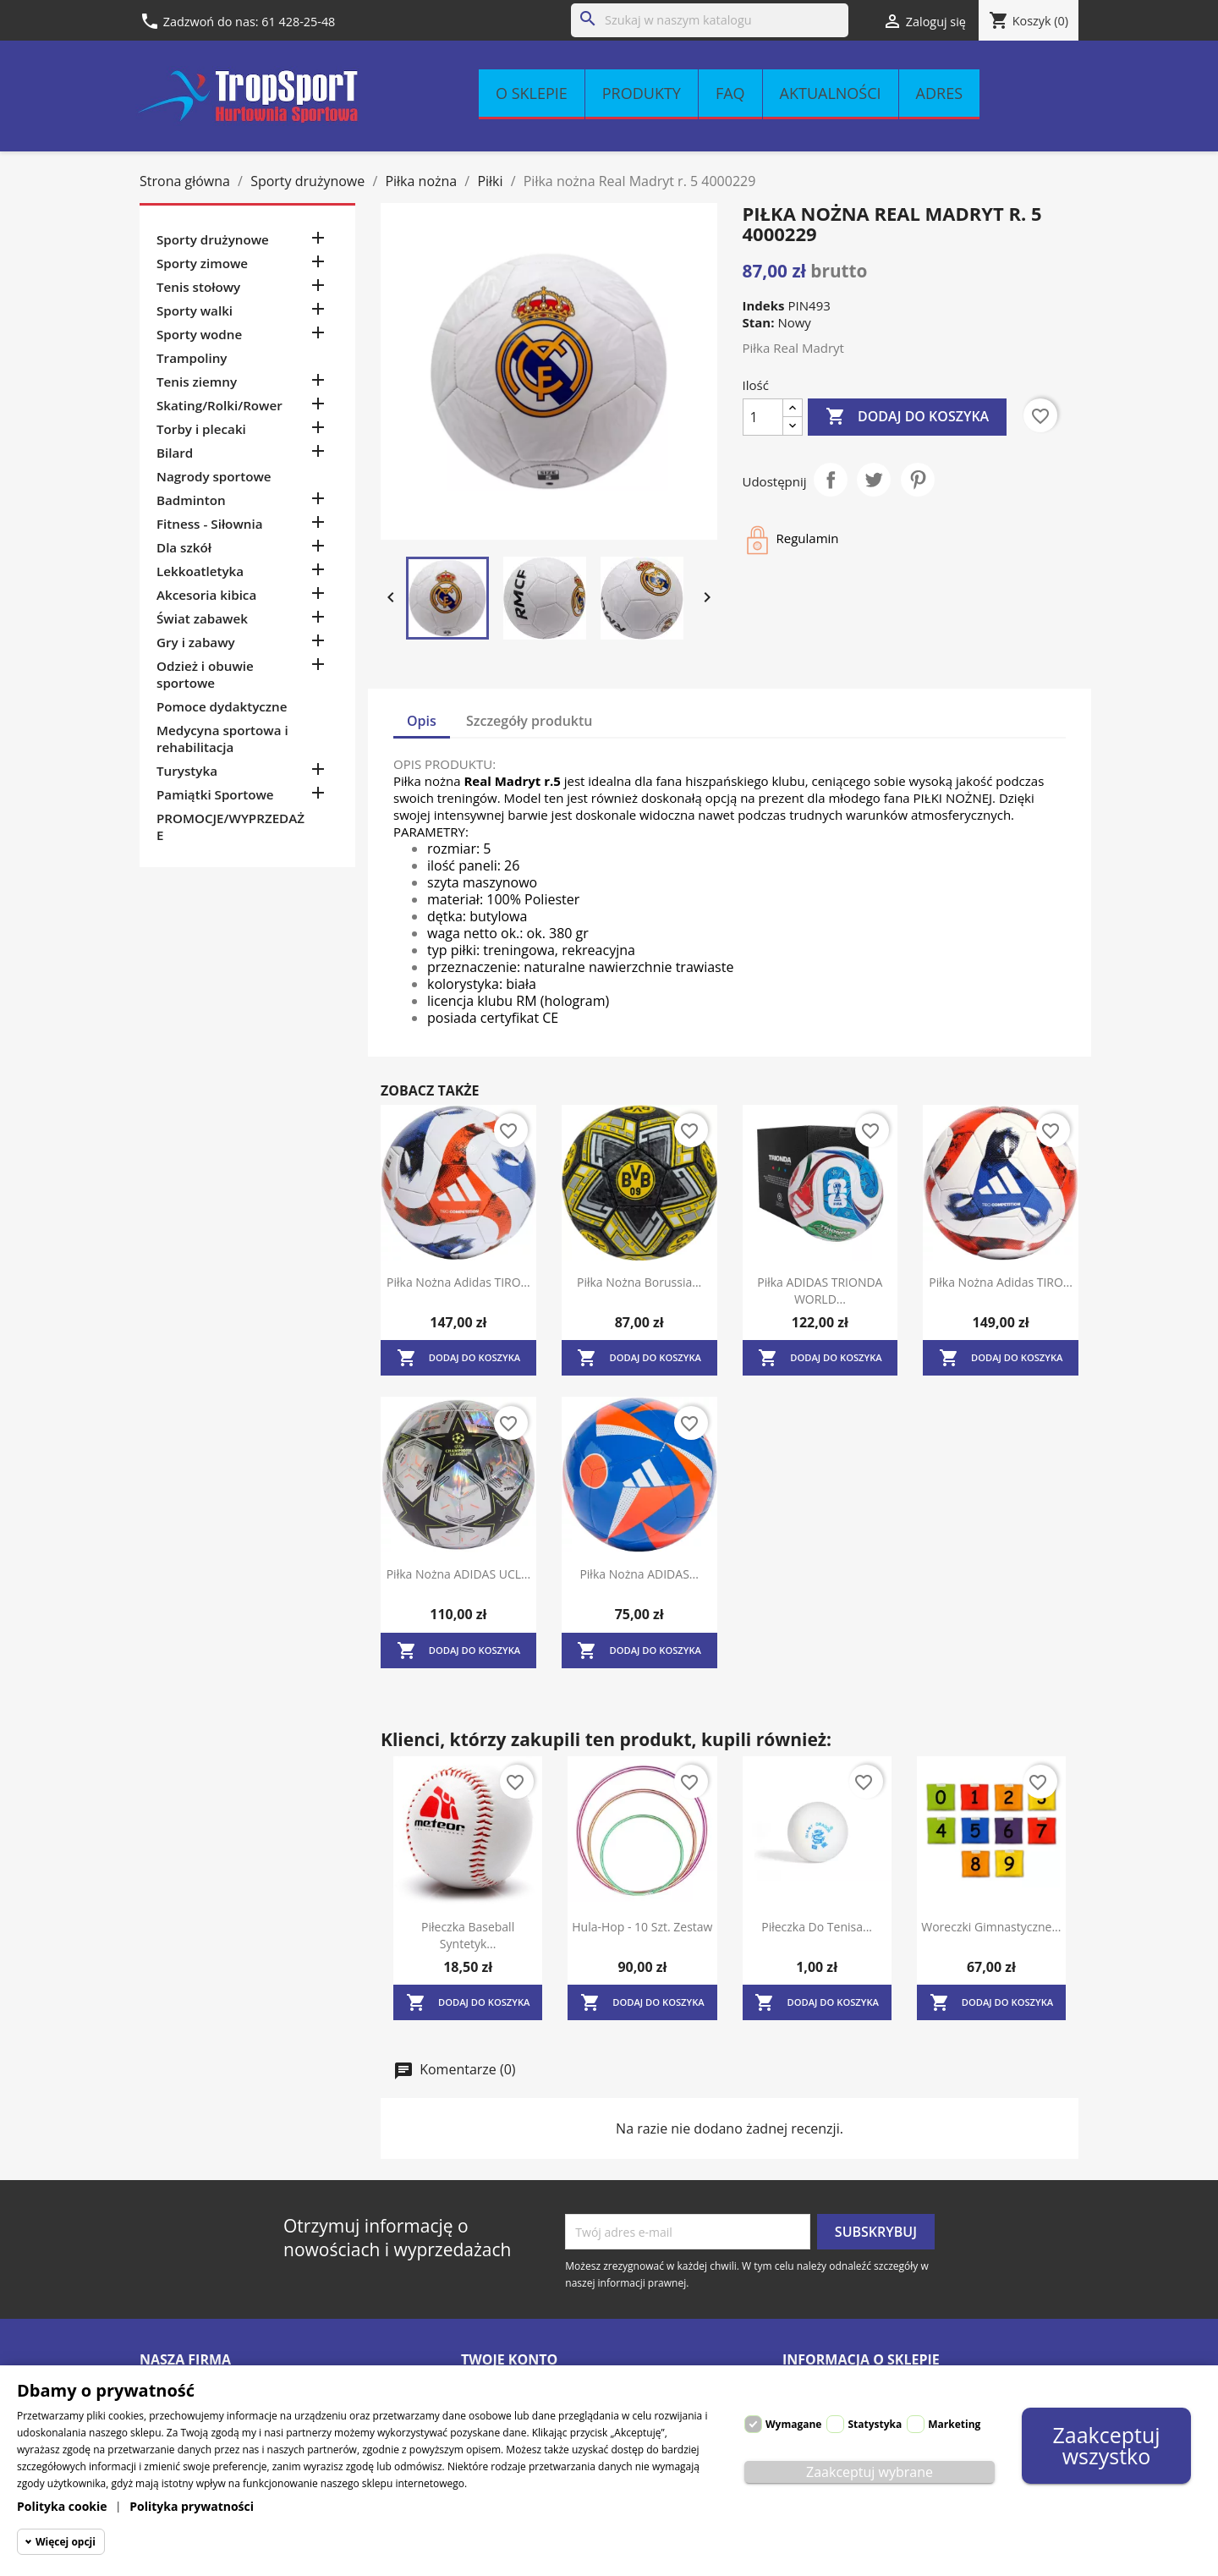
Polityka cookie (62, 2506)
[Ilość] (763, 417)
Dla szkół (183, 547)
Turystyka (186, 770)
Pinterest (918, 480)
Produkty (641, 93)
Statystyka (875, 2424)
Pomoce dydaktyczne (222, 706)
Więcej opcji (66, 2542)
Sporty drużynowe (212, 239)
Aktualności (830, 93)
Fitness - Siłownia (209, 523)
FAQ (730, 93)
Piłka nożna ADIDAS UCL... (458, 1574)
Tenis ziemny (196, 381)
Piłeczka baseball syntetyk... (467, 1935)
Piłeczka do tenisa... (816, 1927)
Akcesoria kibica (206, 594)
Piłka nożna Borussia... (639, 1282)
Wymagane (793, 2424)
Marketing (954, 2424)
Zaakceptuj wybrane (869, 2472)
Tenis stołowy (198, 286)
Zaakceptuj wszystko (1106, 2445)
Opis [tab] (421, 720)
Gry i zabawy (195, 642)
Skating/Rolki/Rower (219, 405)
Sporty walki (194, 310)
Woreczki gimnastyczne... (991, 1927)
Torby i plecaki (201, 428)
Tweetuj (874, 480)
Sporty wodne (199, 334)
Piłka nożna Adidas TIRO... (458, 1282)
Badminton (191, 500)
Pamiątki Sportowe (215, 794)
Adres (939, 93)
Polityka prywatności (191, 2506)
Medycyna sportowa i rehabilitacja (222, 738)
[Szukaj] (709, 20)
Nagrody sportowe (214, 476)
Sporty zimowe (202, 263)
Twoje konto (509, 2359)
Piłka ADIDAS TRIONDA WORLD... (819, 1290)
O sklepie (532, 93)
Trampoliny (191, 357)
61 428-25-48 (298, 22)
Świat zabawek (202, 618)
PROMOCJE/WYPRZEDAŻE (230, 826)
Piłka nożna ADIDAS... (638, 1574)
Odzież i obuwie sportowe (205, 674)
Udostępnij (831, 480)
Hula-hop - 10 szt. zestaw (642, 1927)
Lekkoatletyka (200, 571)
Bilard (174, 452)
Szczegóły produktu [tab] (529, 720)
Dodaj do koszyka (907, 417)
